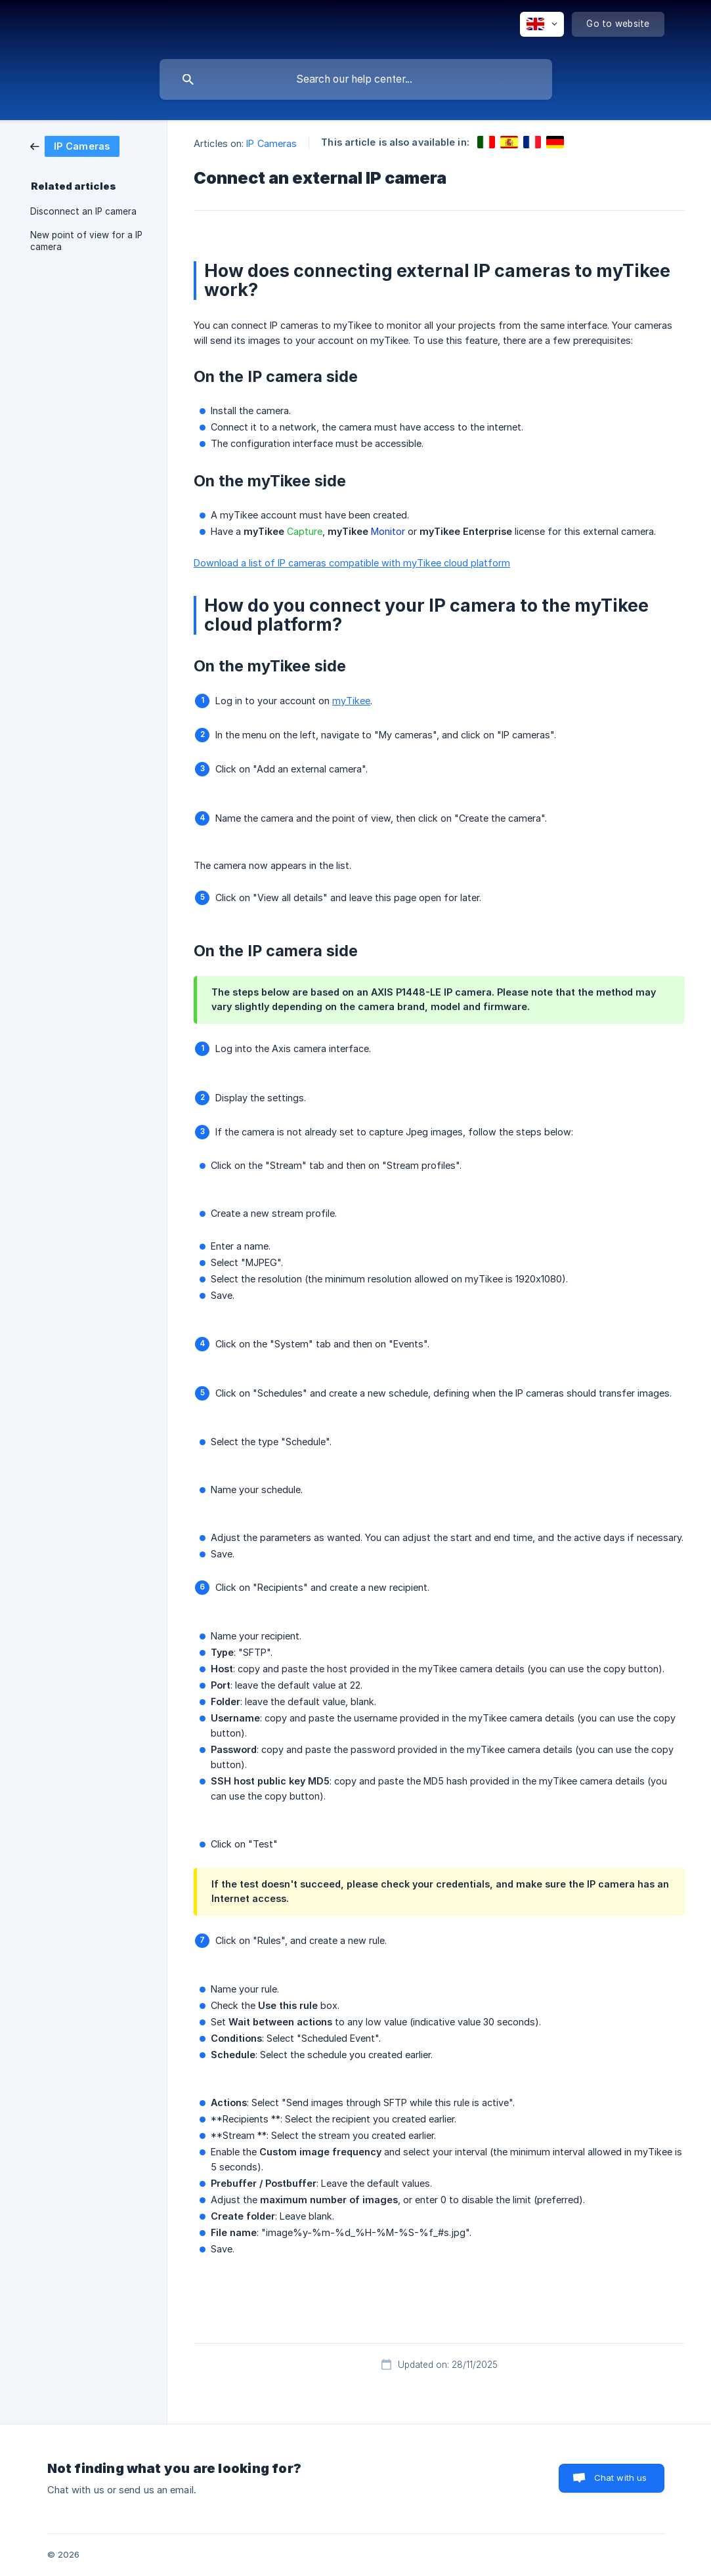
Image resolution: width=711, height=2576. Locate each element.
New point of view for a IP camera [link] (86, 241)
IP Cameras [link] (271, 143)
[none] (542, 24)
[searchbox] (356, 79)
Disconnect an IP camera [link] (83, 211)
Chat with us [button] (620, 2477)
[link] (74, 145)
